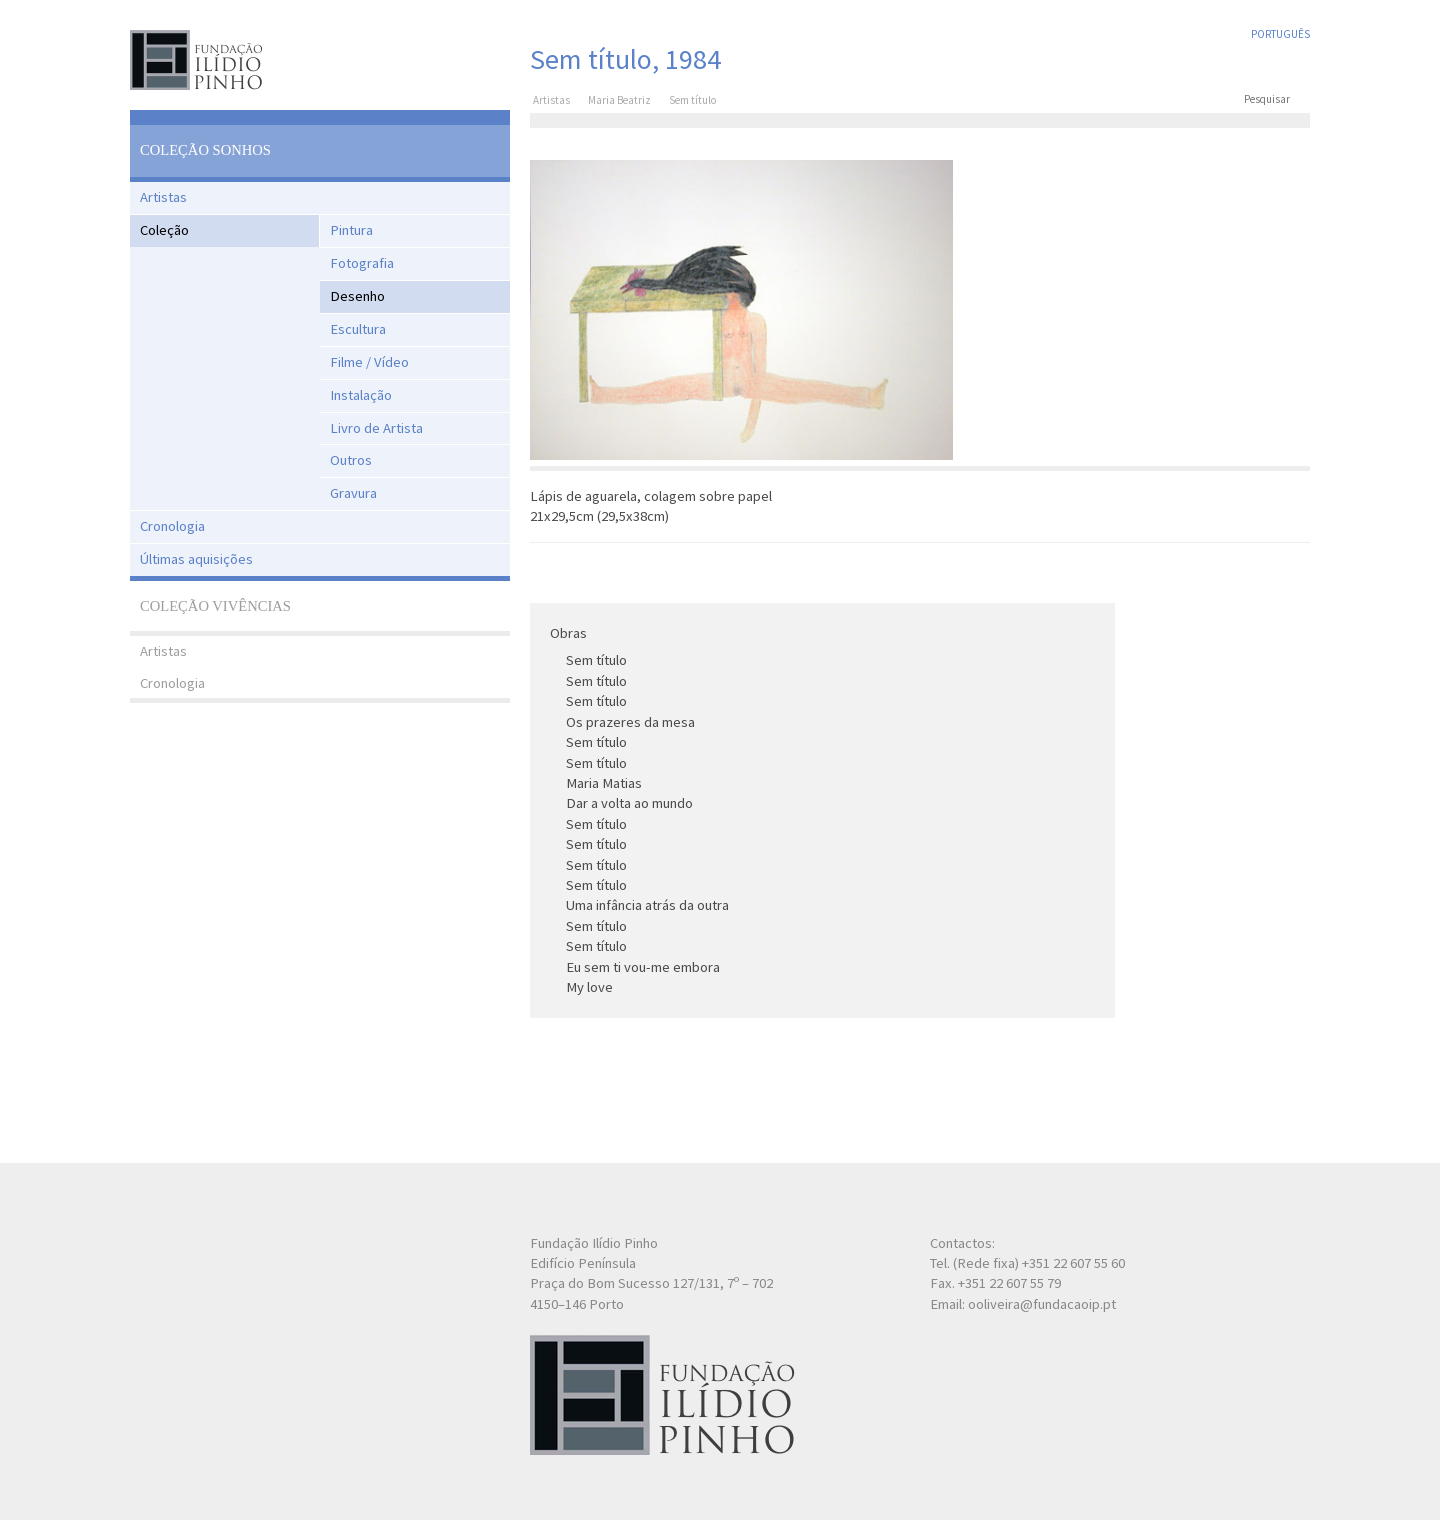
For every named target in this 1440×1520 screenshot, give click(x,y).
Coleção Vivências (215, 606)
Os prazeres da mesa (630, 722)
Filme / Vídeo (369, 362)
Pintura (351, 230)
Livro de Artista (376, 428)
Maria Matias (604, 783)
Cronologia (172, 526)
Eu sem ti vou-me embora (643, 967)
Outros (351, 460)
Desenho (357, 296)
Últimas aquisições (196, 559)
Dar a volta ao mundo (629, 803)
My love (589, 987)
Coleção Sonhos (205, 150)
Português (1280, 34)
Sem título (596, 660)
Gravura (353, 493)
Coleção (164, 230)
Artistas (163, 197)
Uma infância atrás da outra (647, 905)
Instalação (361, 395)
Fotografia (362, 263)
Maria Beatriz (619, 100)
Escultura (358, 329)
